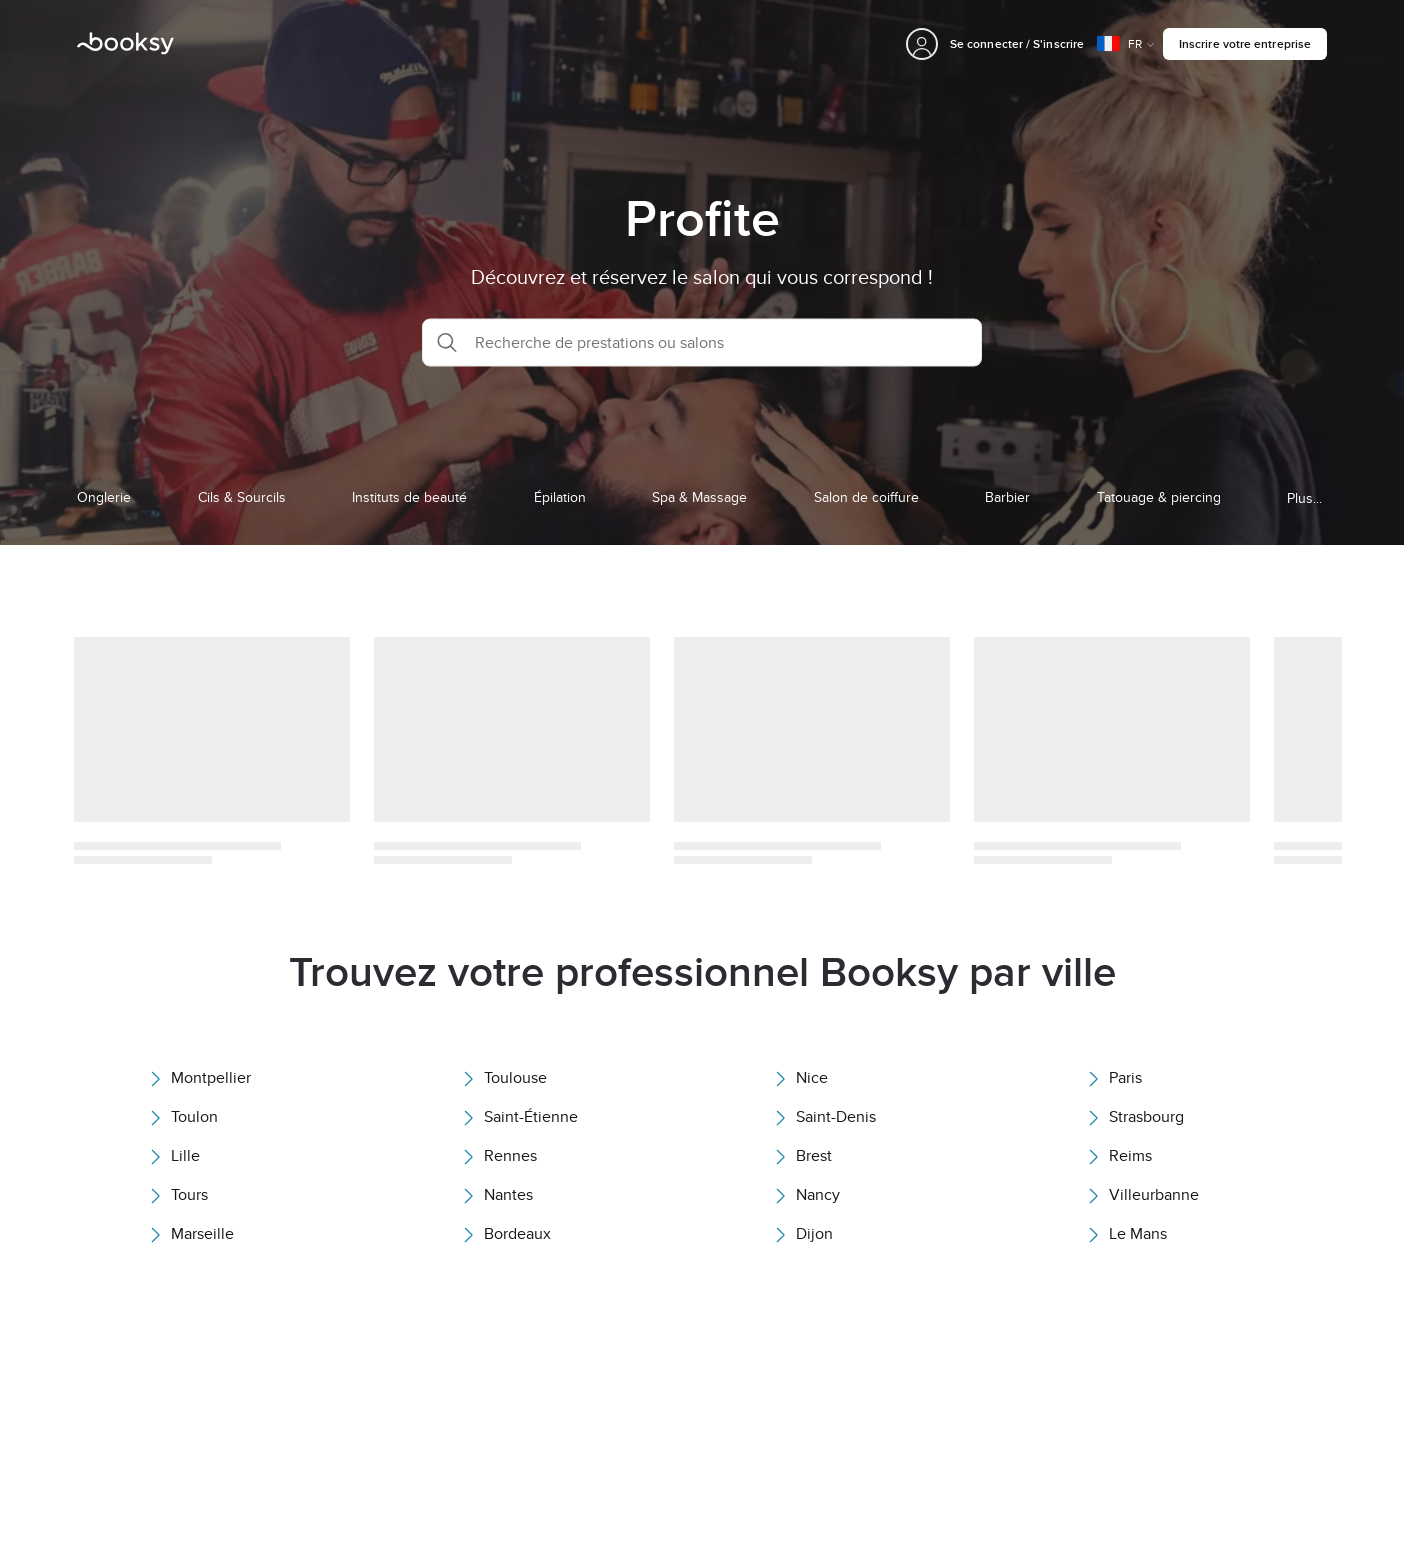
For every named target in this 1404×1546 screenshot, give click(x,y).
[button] (702, 342)
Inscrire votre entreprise (1245, 43)
